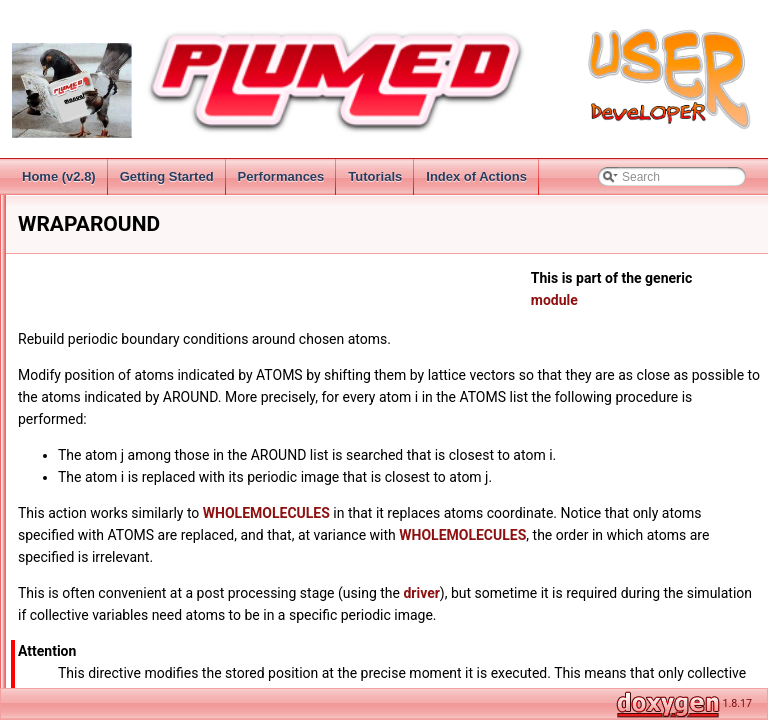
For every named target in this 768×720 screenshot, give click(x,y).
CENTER (90, 495)
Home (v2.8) (59, 176)
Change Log (66, 209)
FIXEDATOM (100, 561)
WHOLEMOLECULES (125, 407)
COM (80, 539)
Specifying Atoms (112, 319)
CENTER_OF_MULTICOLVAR (147, 517)
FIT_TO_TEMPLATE (121, 429)
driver (621, 593)
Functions (76, 649)
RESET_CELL (104, 473)
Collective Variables (86, 275)
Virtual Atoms (101, 341)
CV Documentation (100, 605)
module (666, 300)
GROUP (88, 363)
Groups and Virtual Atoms (118, 297)
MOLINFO (93, 385)
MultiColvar (80, 671)
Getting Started (167, 176)
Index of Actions (476, 176)
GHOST (87, 583)
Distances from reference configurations (156, 627)
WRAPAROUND (109, 451)
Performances (281, 176)
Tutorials (375, 176)
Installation (62, 231)
